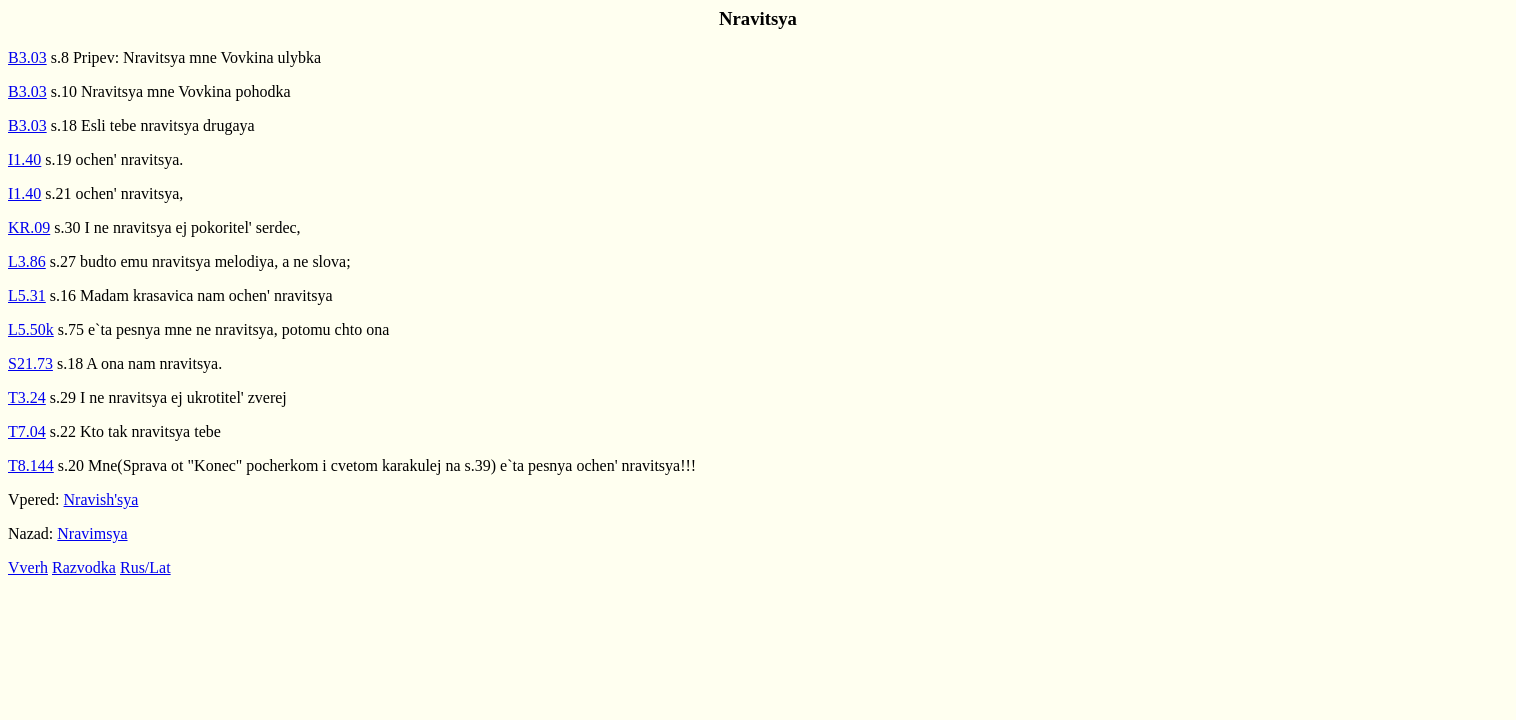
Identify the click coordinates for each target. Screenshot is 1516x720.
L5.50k (31, 329)
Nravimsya (92, 533)
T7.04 (27, 431)
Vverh (28, 567)
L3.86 (27, 261)
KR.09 (29, 227)
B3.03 (27, 57)
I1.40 (24, 159)
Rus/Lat (145, 567)
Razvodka (84, 567)
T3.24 (27, 397)
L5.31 (27, 295)
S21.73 (30, 363)
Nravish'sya (101, 499)
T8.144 (31, 465)
